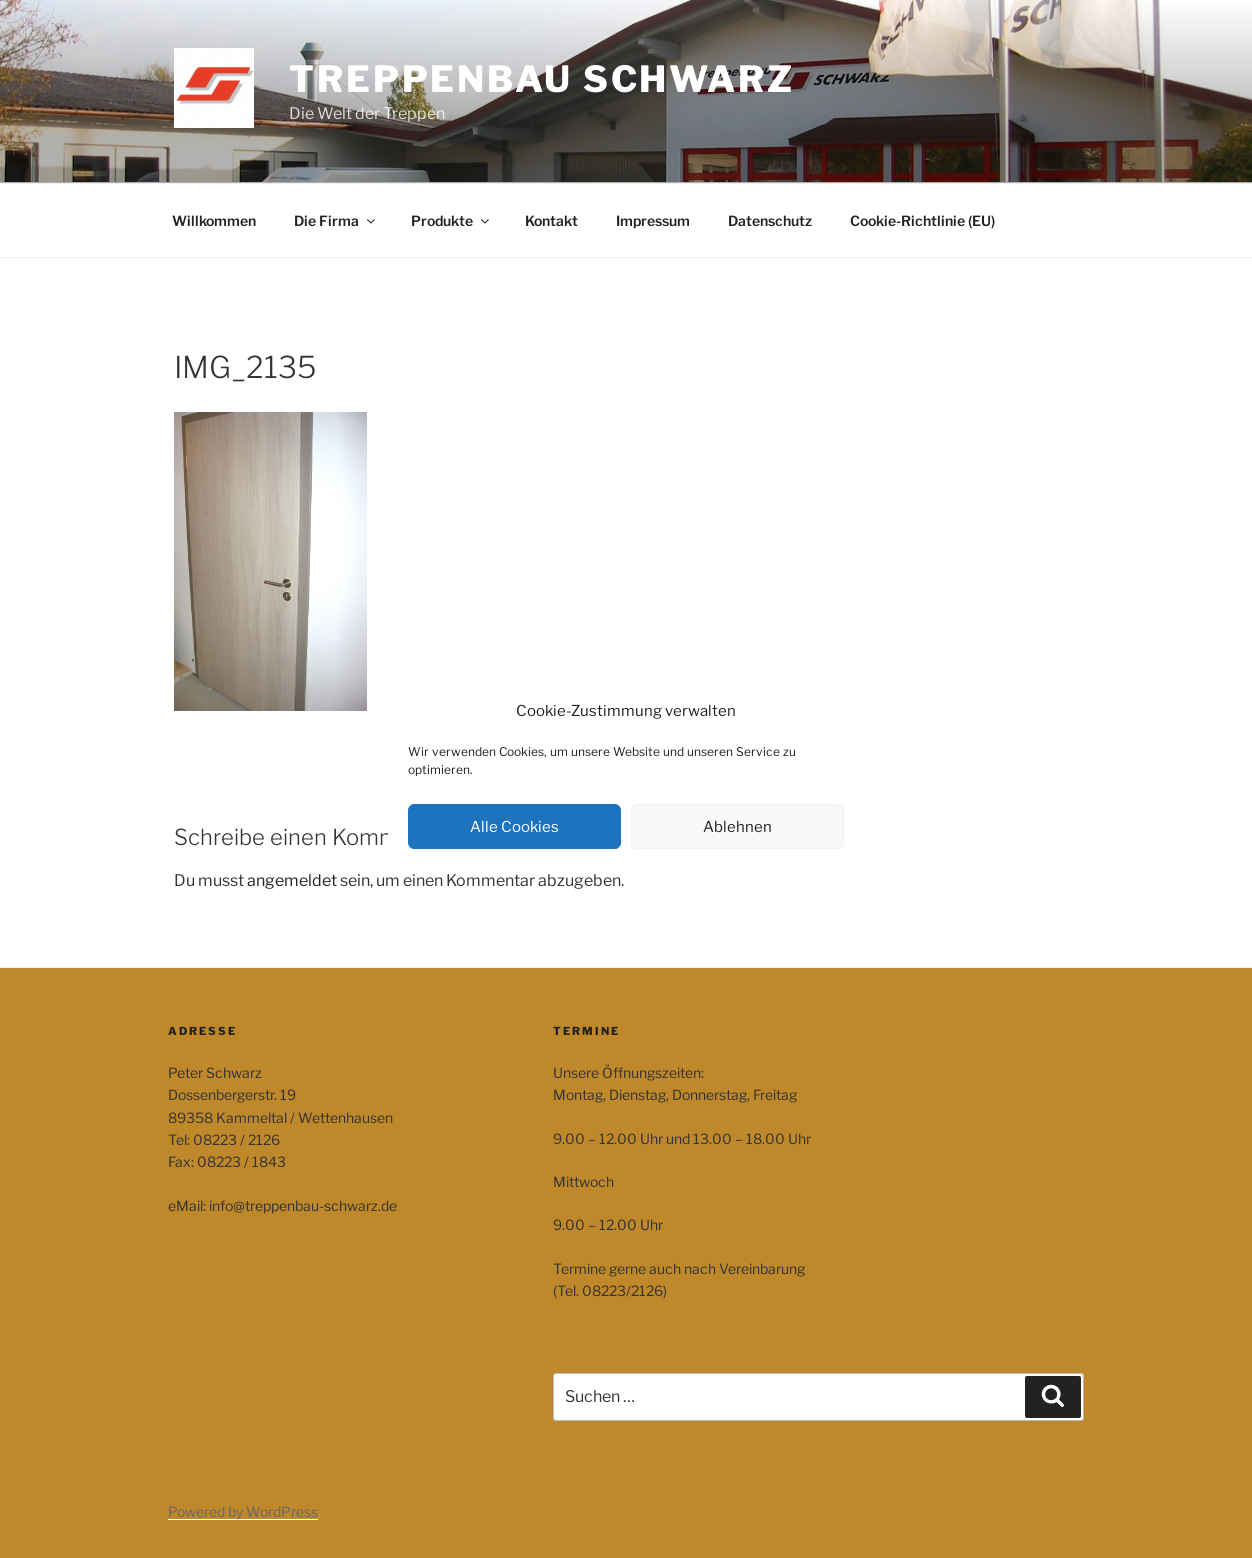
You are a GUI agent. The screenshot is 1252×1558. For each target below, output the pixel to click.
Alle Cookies (514, 827)
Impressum (653, 220)
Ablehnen (737, 827)
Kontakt (551, 220)
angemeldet (292, 880)
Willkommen (214, 220)
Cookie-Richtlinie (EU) (922, 220)
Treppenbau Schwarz (542, 79)
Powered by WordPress (243, 1511)
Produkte (451, 220)
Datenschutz (770, 220)
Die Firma (336, 220)
